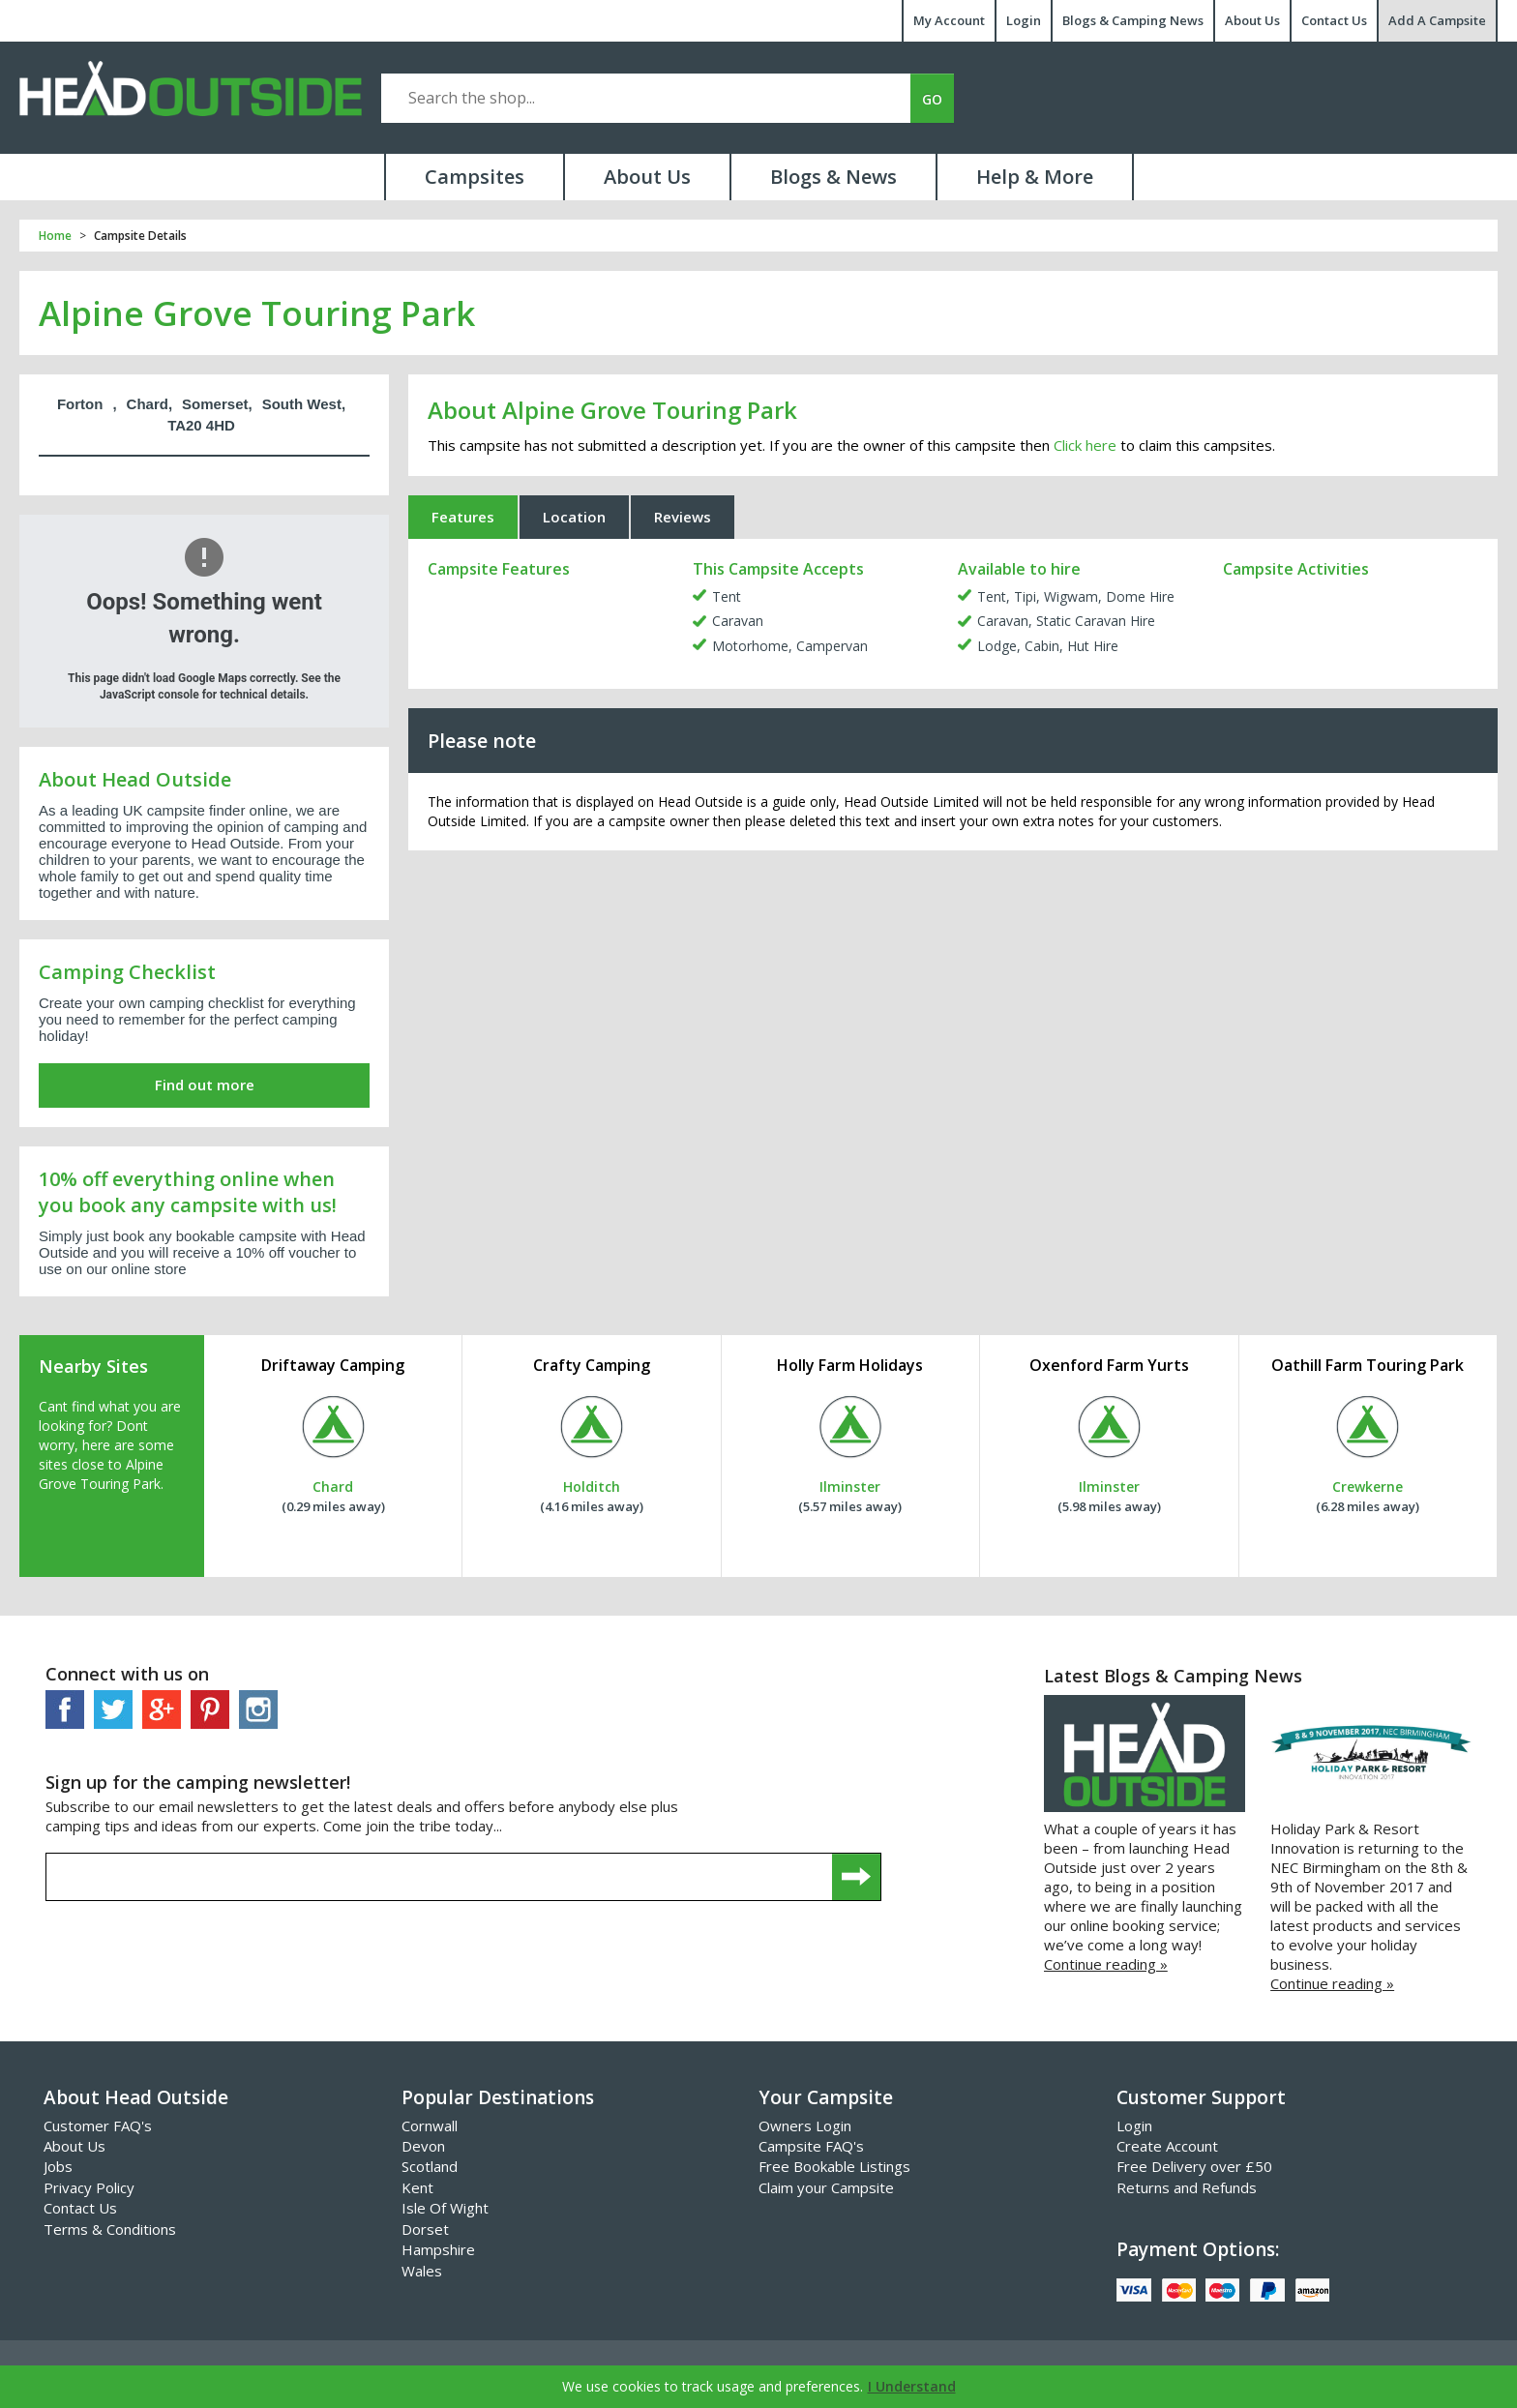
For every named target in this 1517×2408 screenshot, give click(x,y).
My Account (949, 20)
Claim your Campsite (826, 2187)
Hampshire (438, 2249)
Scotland (430, 2166)
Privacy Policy (89, 2187)
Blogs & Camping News (1133, 20)
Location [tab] (574, 516)
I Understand (912, 2386)
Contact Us (1334, 20)
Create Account (1167, 2145)
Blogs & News (833, 177)
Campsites (474, 177)
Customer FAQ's (98, 2125)
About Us (1252, 20)
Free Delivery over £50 (1194, 2166)
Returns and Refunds (1186, 2187)
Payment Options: (1197, 2249)
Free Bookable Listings (834, 2166)
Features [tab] (462, 516)
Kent (417, 2187)
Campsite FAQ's (811, 2145)
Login (1023, 20)
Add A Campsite (1437, 20)
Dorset (425, 2229)
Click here (1085, 445)
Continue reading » (1106, 1964)
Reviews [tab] (682, 516)
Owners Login (804, 2125)
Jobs (58, 2166)
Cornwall (430, 2125)
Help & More (1034, 177)
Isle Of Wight (445, 2207)
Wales (422, 2270)
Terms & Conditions (110, 2229)
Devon (423, 2145)
